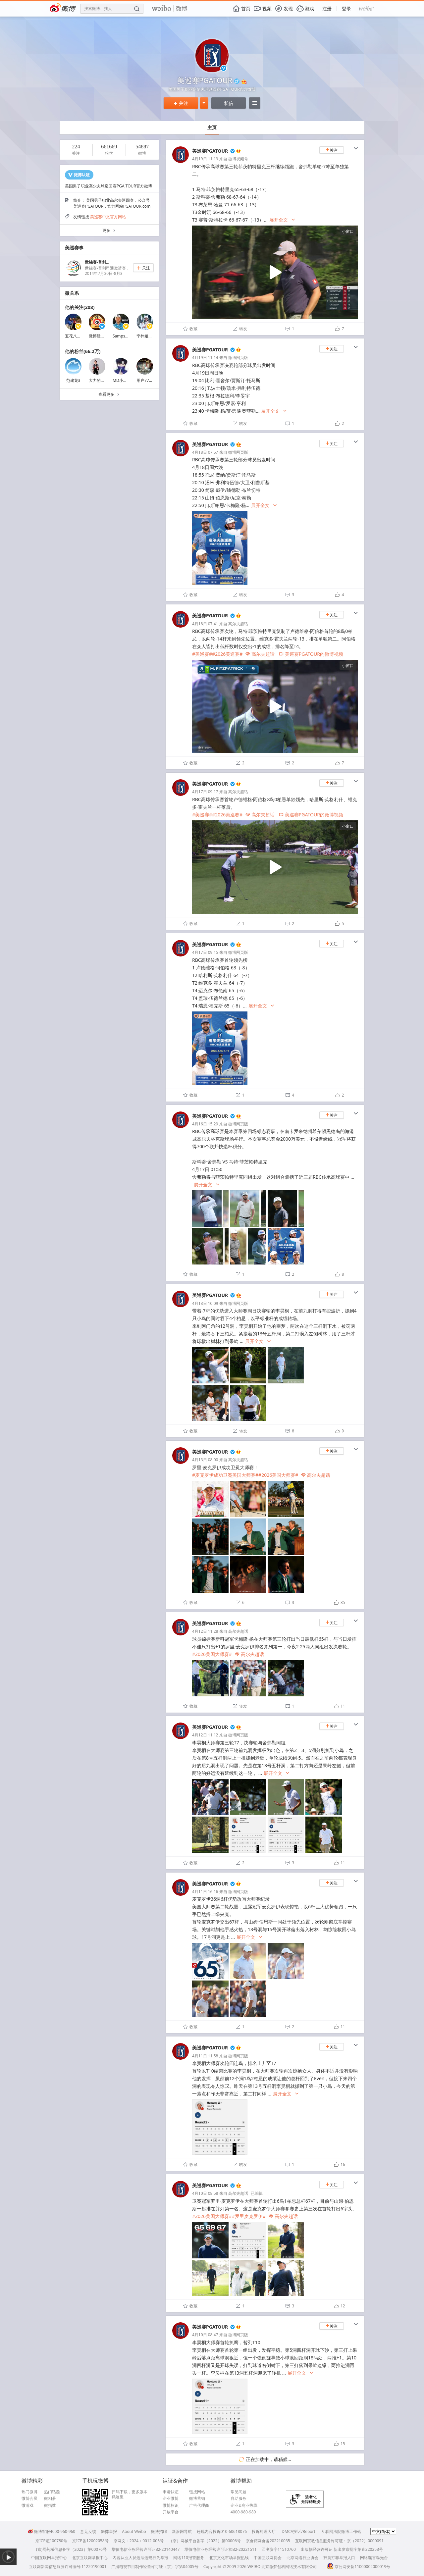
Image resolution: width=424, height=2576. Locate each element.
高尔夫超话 (238, 624)
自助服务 (238, 2498)
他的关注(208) (80, 307)
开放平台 (171, 2512)
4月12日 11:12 (205, 1735)
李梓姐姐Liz (146, 336)
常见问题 (238, 2492)
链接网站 (197, 2492)
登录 (346, 8)
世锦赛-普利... (97, 262)
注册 (327, 8)
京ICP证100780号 (51, 2541)
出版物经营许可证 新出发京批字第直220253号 (342, 2549)
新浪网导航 (182, 2531)
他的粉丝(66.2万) (82, 351)
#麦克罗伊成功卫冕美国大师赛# (225, 1475)
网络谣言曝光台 (374, 2557)
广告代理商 (199, 2505)
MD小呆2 (121, 380)
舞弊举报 (109, 2531)
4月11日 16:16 (205, 1891)
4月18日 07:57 (205, 452)
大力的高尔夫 (101, 380)
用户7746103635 (151, 380)
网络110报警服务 (188, 2557)
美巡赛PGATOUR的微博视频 (311, 654)
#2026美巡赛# (227, 654)
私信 (228, 103)
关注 (181, 103)
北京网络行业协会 (302, 2557)
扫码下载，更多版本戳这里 (129, 2494)
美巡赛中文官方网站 (108, 217)
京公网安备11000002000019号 (358, 2566)
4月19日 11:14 (205, 357)
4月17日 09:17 (205, 792)
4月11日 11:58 (205, 2056)
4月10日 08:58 (205, 2193)
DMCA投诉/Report (298, 2531)
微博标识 (171, 2505)
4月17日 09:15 (205, 952)
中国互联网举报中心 (49, 2557)
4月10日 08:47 (205, 2335)
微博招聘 (159, 2531)
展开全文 (282, 220)
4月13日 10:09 (205, 1303)
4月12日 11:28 (205, 1631)
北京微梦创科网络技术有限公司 (289, 2566)
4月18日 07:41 (205, 624)
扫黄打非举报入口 (339, 2557)
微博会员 (29, 2498)
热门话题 (52, 2492)
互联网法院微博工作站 (341, 2531)
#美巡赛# (202, 654)
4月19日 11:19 (205, 159)
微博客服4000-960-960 (51, 2531)
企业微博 (171, 2498)
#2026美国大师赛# (278, 1475)
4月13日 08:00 (205, 1460)
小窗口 (348, 231)
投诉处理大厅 (264, 2531)
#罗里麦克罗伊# (249, 2216)
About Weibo (134, 2531)
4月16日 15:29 (205, 1124)
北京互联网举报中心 (90, 2557)
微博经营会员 (101, 336)
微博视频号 (238, 159)
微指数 (50, 2505)
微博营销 (197, 2498)
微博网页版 (238, 357)
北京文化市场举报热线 (229, 2557)
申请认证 (171, 2492)
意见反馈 (88, 2531)
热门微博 (29, 2492)
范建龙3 (73, 380)
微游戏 (27, 2505)
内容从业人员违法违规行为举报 (140, 2557)
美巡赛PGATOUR (210, 151)
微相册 (50, 2498)
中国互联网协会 (268, 2557)
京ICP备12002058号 (90, 2541)
